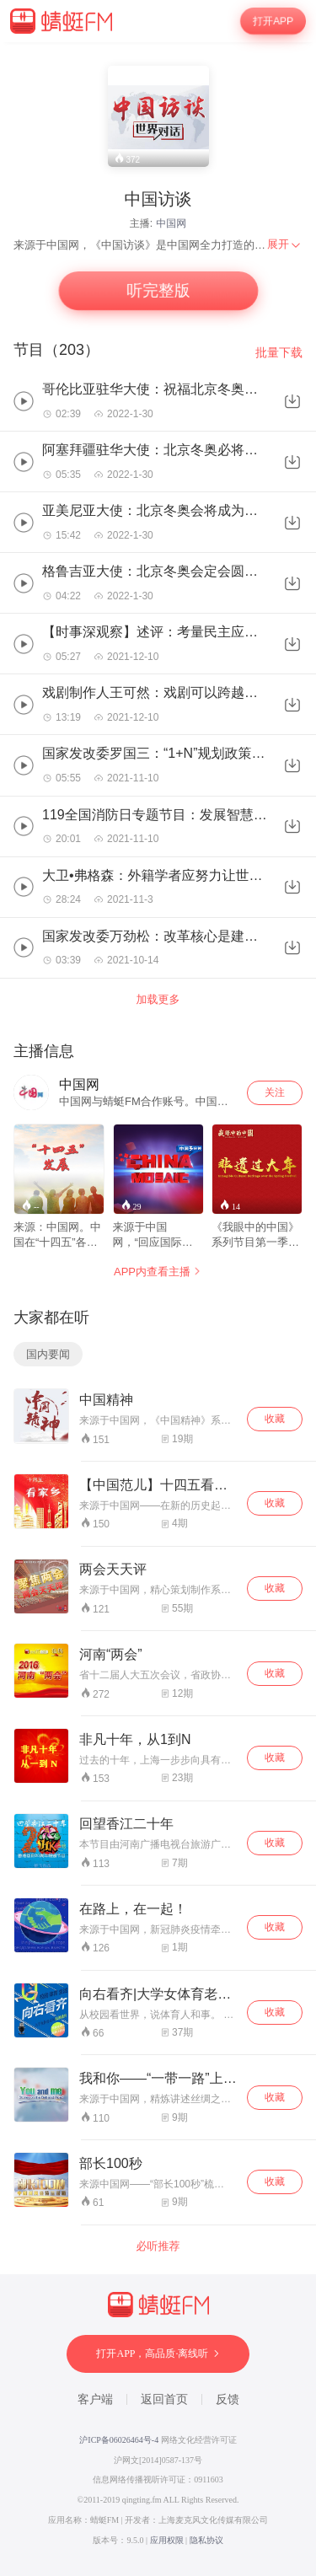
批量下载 (279, 352)
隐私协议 (206, 2540)
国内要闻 (48, 1354)
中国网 (171, 223)
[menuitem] (285, 244)
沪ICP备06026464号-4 (118, 2440)
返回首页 (164, 2399)
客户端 (95, 2399)
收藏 (275, 1419)
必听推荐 (158, 2246)
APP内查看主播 (158, 1271)
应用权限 (167, 2540)
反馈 (227, 2399)
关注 (275, 1092)
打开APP (273, 21)
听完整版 (158, 291)
